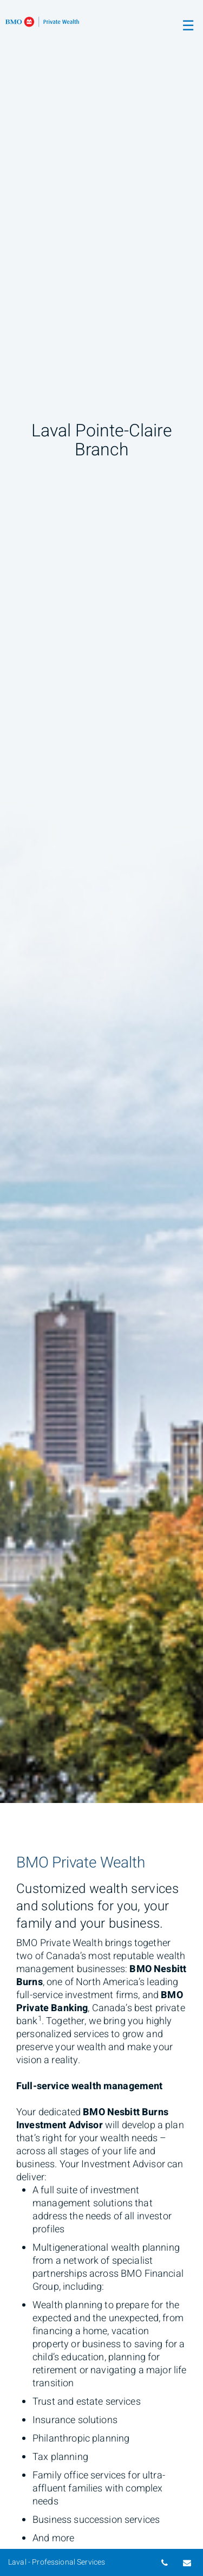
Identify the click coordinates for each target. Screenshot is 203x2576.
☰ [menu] (188, 26)
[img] (101, 901)
